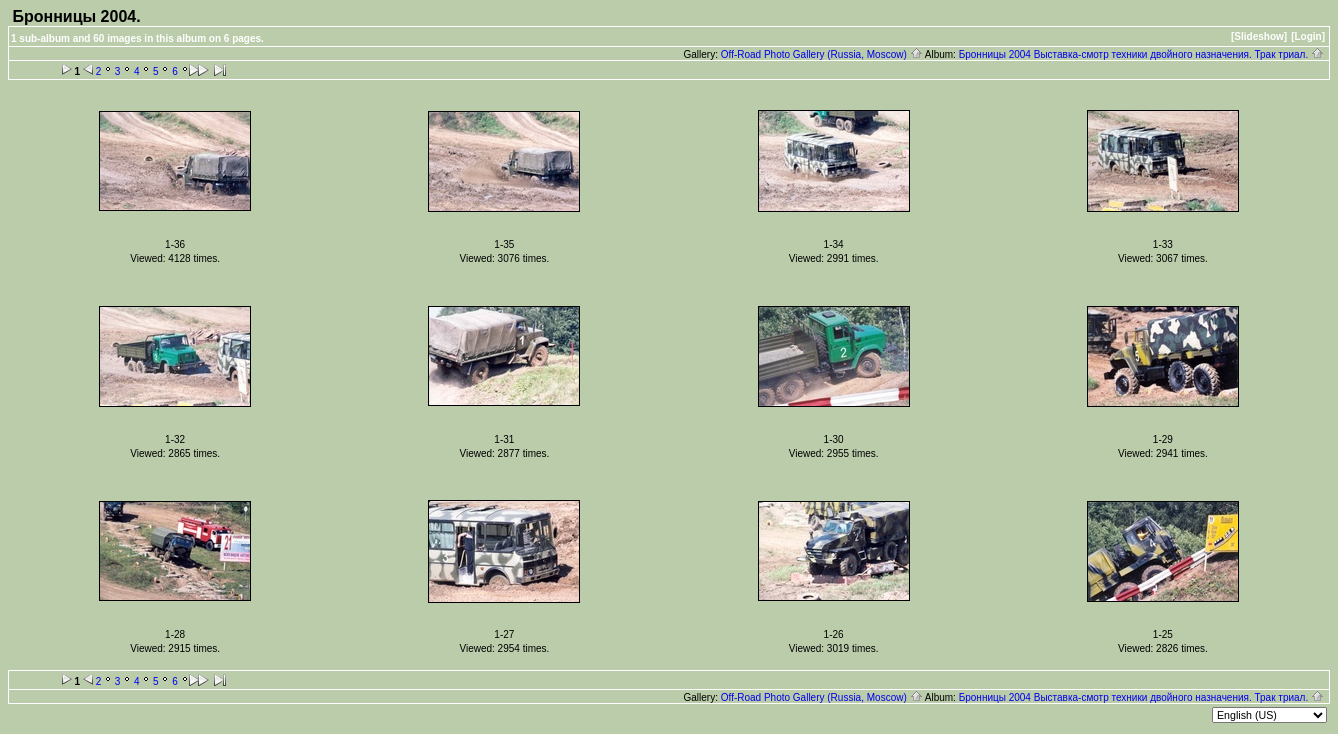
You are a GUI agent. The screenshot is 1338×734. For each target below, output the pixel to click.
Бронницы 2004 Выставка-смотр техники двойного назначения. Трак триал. (1141, 54)
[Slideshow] (1259, 36)
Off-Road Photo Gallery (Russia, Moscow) (822, 54)
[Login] (1308, 36)
